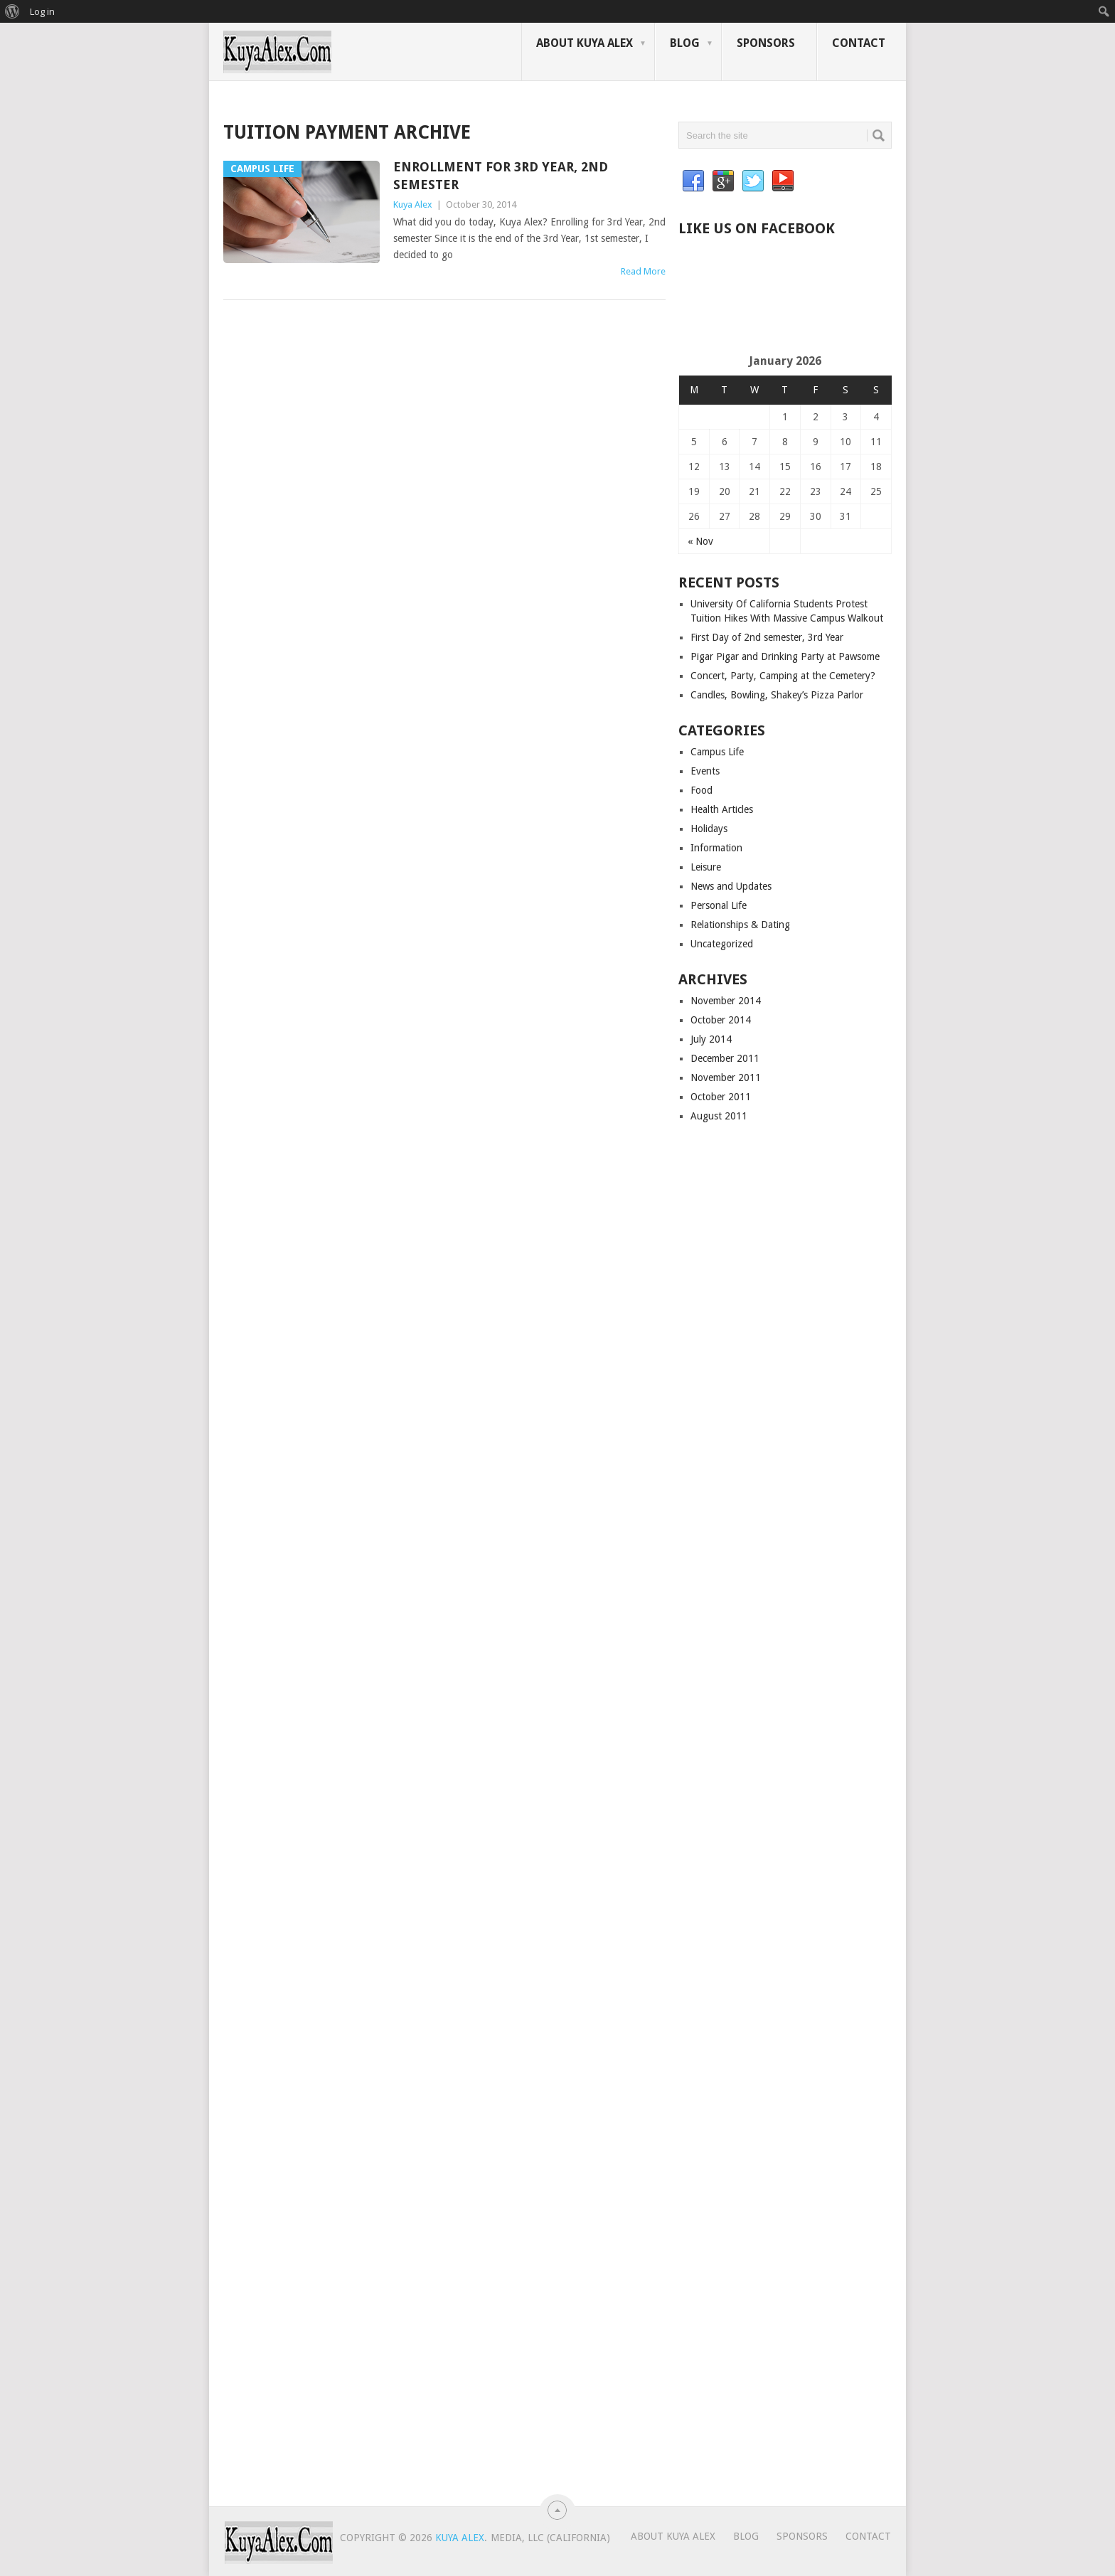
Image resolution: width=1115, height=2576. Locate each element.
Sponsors (766, 43)
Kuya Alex (412, 204)
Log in (42, 11)
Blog (685, 43)
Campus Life (717, 751)
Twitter (753, 181)
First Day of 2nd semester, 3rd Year (766, 637)
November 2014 (725, 1000)
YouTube (783, 181)
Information (716, 847)
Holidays (708, 828)
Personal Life (718, 905)
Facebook (693, 181)
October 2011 (720, 1096)
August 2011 (718, 1116)
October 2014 (720, 1020)
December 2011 (724, 1058)
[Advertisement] (844, 308)
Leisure (705, 867)
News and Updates (731, 886)
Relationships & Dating (740, 924)
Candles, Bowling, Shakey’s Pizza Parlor (776, 695)
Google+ (723, 181)
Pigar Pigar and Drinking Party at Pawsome (785, 656)
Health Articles (721, 809)
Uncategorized (721, 943)
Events (705, 771)
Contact (858, 43)
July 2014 (711, 1039)
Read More (643, 271)
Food (701, 790)
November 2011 (725, 1077)
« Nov (700, 541)
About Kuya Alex (584, 43)
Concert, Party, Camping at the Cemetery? (782, 675)
